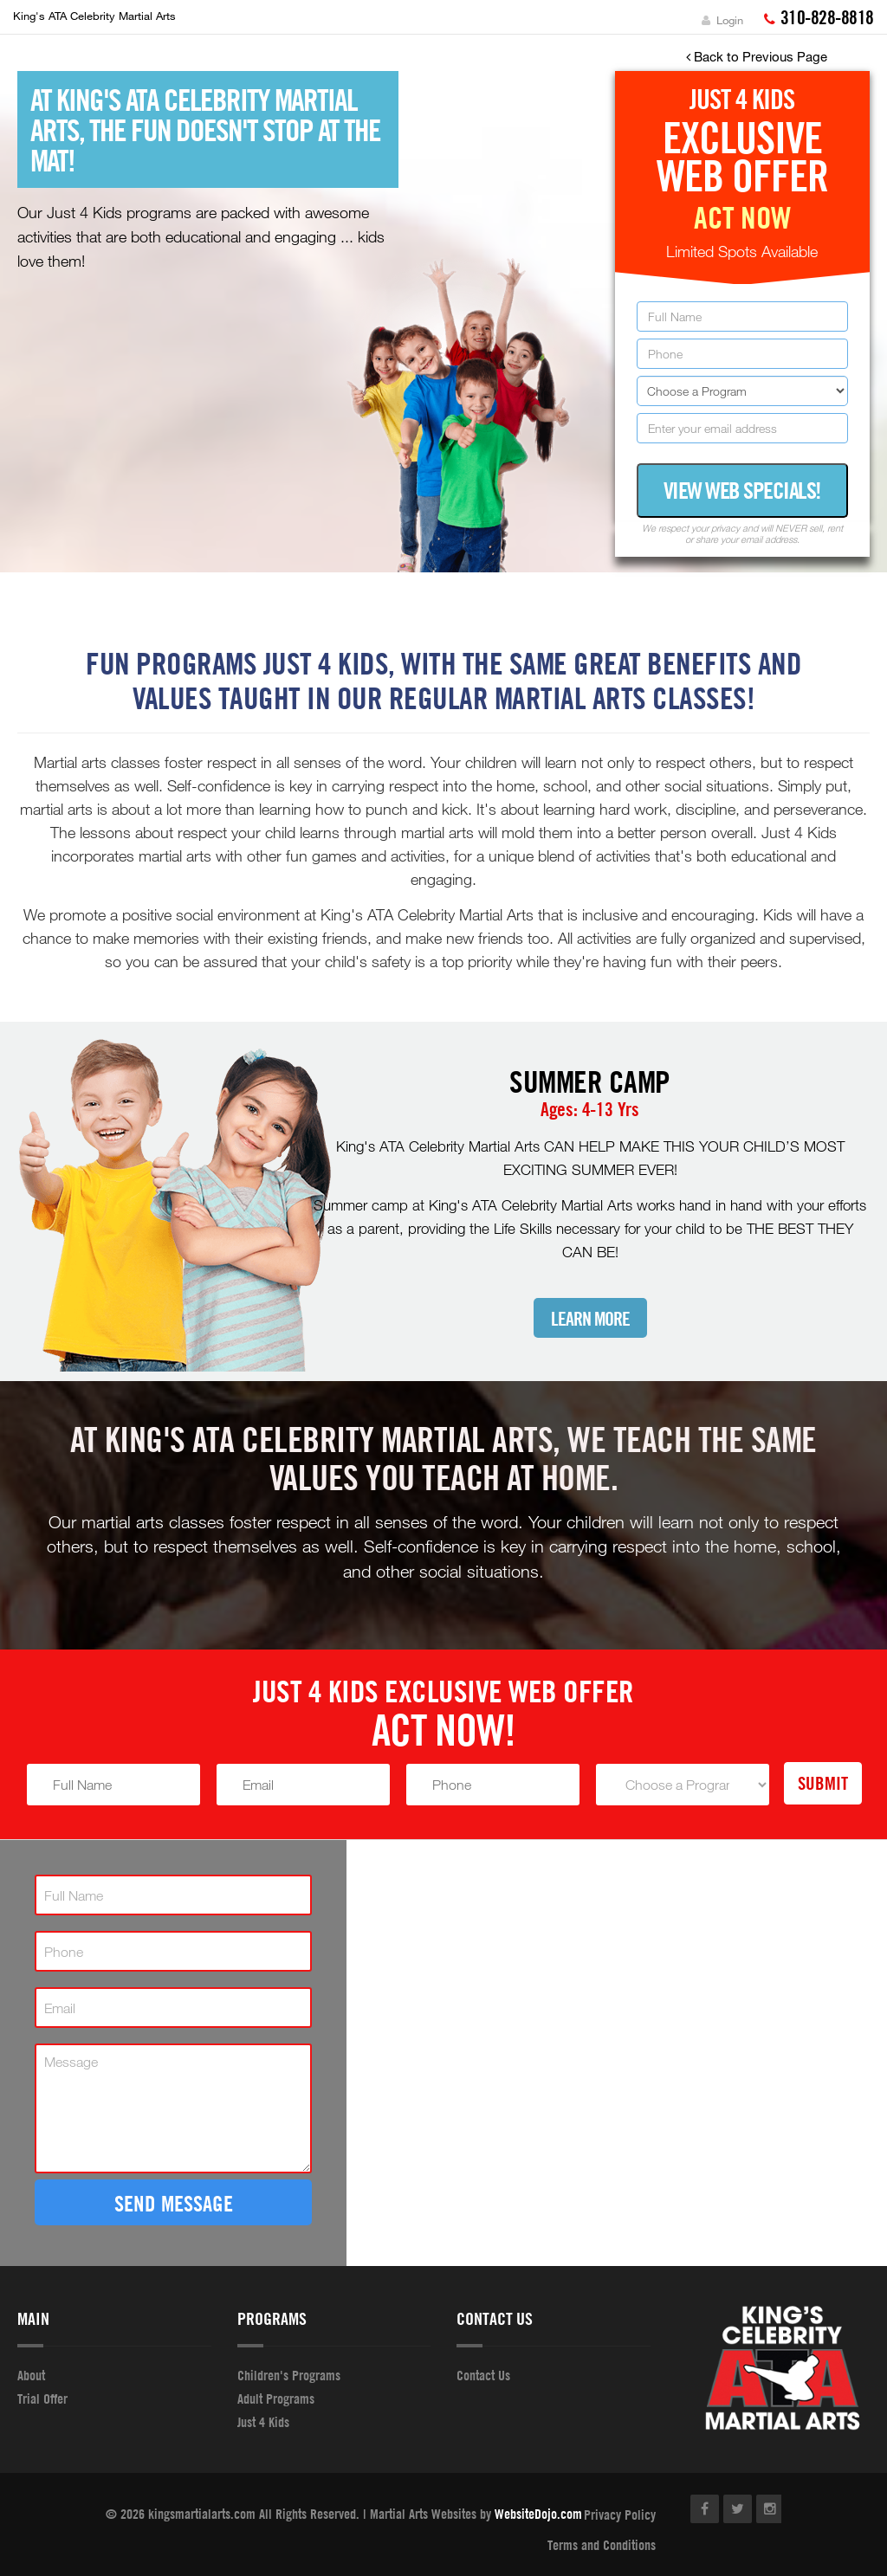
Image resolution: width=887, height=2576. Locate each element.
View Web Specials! (742, 490)
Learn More (590, 1319)
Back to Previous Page (756, 56)
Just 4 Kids (263, 2422)
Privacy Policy (620, 2514)
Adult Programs (275, 2398)
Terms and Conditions (601, 2544)
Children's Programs (288, 2375)
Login (722, 20)
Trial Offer (42, 2398)
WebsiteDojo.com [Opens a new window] (538, 2513)
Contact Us (483, 2375)
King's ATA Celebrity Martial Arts (94, 16)
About (31, 2375)
